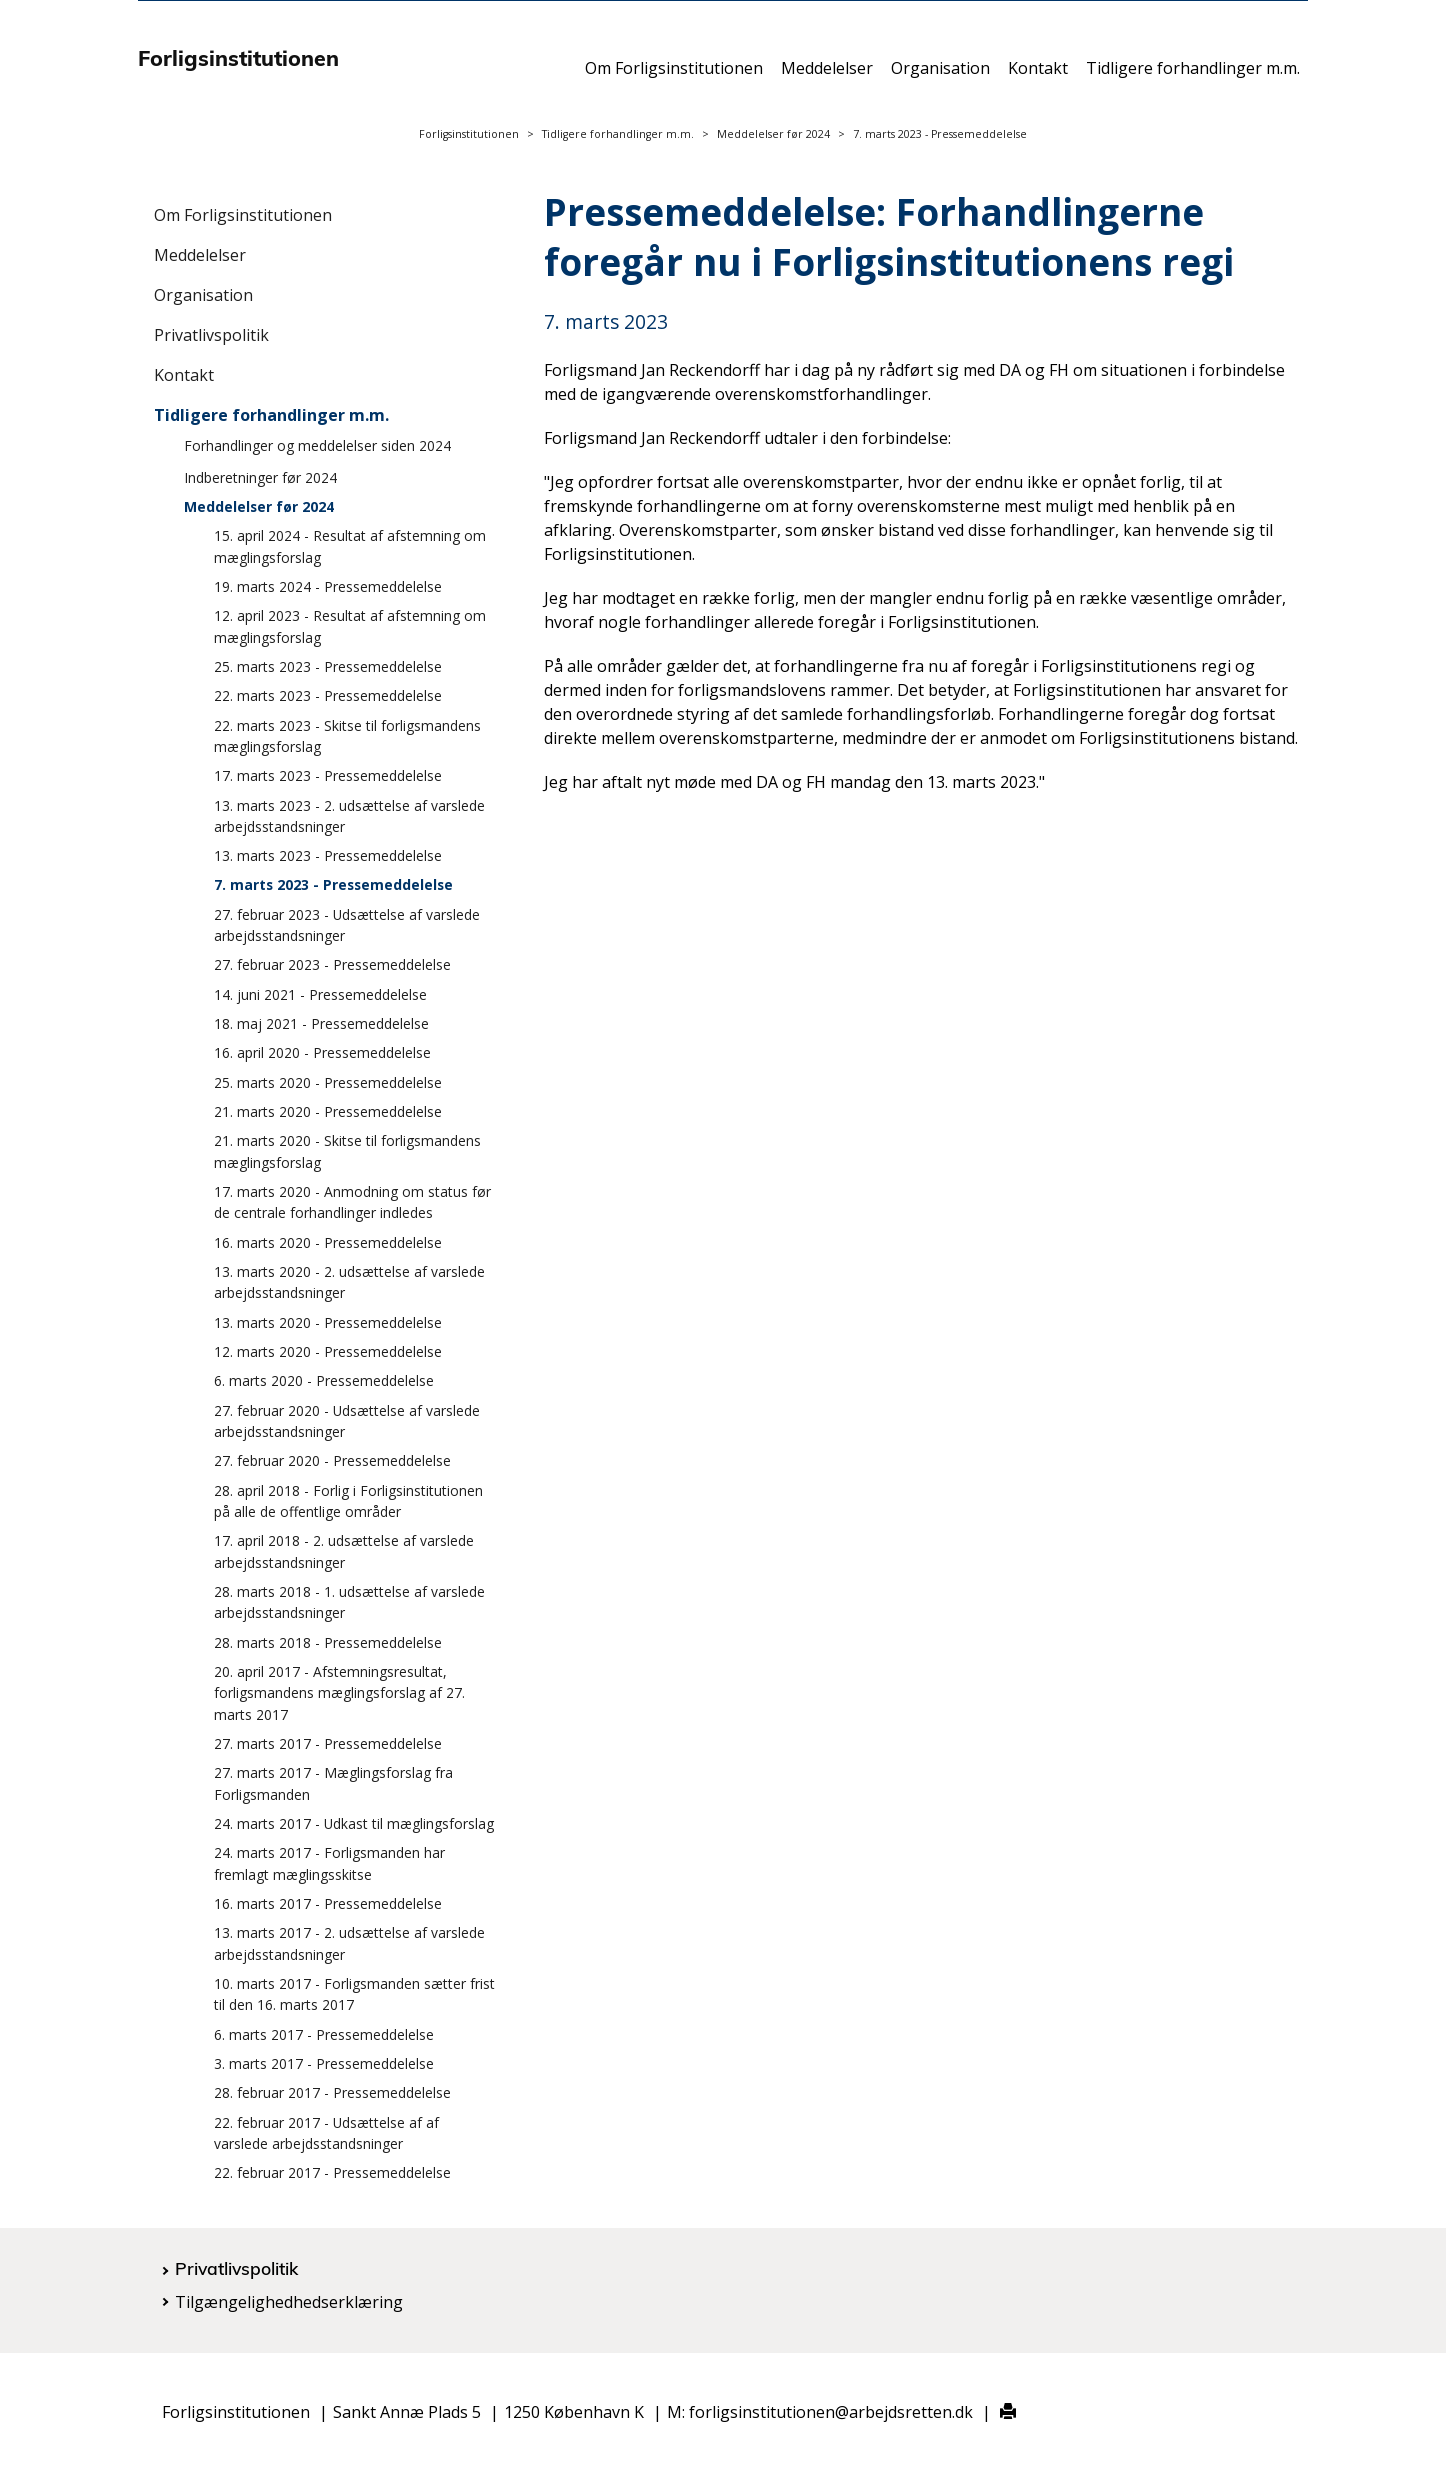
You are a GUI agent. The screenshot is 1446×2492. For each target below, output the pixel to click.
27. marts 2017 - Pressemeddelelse (328, 1743)
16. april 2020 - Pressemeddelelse (322, 1052)
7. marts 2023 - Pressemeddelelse (333, 884)
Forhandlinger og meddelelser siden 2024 (317, 445)
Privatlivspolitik (211, 335)
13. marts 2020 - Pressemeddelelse (328, 1322)
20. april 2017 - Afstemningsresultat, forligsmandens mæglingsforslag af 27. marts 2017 (339, 1693)
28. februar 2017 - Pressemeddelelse (332, 2092)
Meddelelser (827, 77)
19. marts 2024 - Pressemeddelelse (328, 586)
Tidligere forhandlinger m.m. (1193, 77)
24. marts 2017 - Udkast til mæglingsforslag (354, 1823)
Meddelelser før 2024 (773, 134)
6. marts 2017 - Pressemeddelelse (324, 2034)
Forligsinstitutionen (469, 134)
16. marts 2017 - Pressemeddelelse (328, 1903)
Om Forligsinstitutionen (674, 77)
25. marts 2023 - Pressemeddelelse (328, 666)
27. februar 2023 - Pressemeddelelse (332, 964)
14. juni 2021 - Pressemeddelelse (320, 994)
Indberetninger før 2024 (260, 477)
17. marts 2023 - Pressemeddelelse (328, 775)
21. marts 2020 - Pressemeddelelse (328, 1111)
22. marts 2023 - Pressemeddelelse (328, 695)
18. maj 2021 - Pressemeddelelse (321, 1023)
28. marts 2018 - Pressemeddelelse (328, 1642)
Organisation (940, 77)
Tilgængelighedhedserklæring (289, 2302)
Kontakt (1038, 77)
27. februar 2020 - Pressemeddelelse (332, 1460)
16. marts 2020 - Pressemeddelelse (328, 1242)
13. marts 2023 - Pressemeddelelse (328, 855)
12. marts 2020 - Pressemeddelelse (328, 1351)
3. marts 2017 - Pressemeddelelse (324, 2063)
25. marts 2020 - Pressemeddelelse (328, 1082)
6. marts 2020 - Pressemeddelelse (324, 1380)
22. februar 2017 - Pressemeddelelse (332, 2172)
